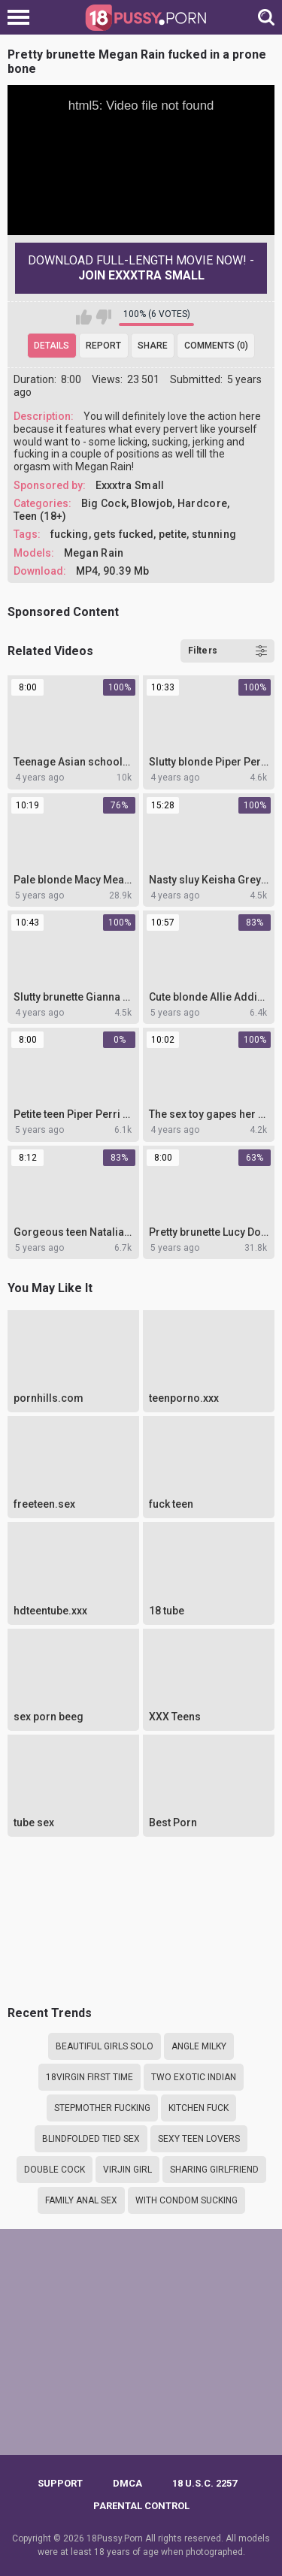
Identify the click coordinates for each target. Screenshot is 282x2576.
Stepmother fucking (102, 2108)
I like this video (84, 317)
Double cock (54, 2169)
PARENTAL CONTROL (141, 2505)
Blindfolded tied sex (91, 2139)
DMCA (127, 2483)
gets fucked (123, 534)
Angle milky (198, 2046)
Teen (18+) (40, 516)
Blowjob (151, 503)
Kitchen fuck (198, 2108)
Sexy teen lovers (199, 2139)
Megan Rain (94, 553)
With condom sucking (186, 2200)
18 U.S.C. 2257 (204, 2483)
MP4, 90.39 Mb (113, 571)
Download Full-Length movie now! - (141, 267)
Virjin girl (127, 2169)
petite (173, 534)
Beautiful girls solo (104, 2046)
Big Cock (103, 503)
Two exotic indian (193, 2077)
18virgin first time (89, 2077)
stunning (214, 534)
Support (60, 2483)
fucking (69, 534)
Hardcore (202, 503)
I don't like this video (103, 317)
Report (103, 345)
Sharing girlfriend (214, 2169)
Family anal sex (81, 2200)
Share (153, 345)
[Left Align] (22, 17)
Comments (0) (216, 345)
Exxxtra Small (130, 485)
